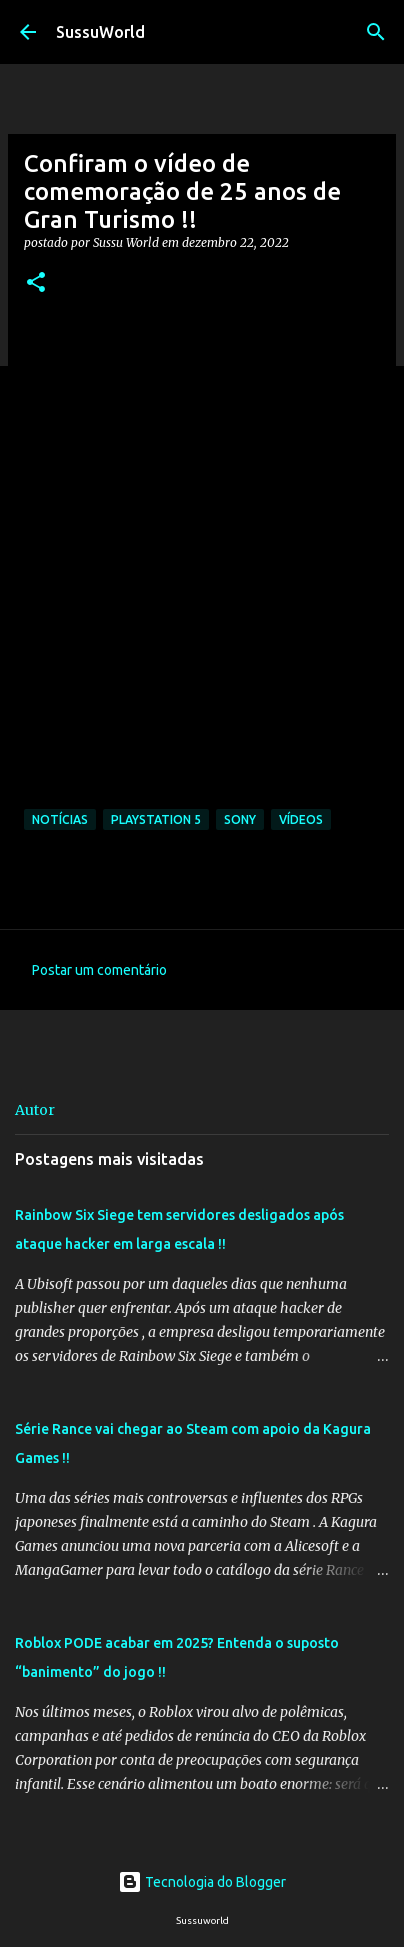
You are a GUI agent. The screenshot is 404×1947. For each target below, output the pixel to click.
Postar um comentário (99, 970)
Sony (240, 819)
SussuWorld (100, 32)
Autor (35, 1110)
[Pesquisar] (376, 32)
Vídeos (301, 819)
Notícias (60, 819)
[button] (36, 283)
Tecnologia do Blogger (202, 1882)
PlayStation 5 (156, 819)
